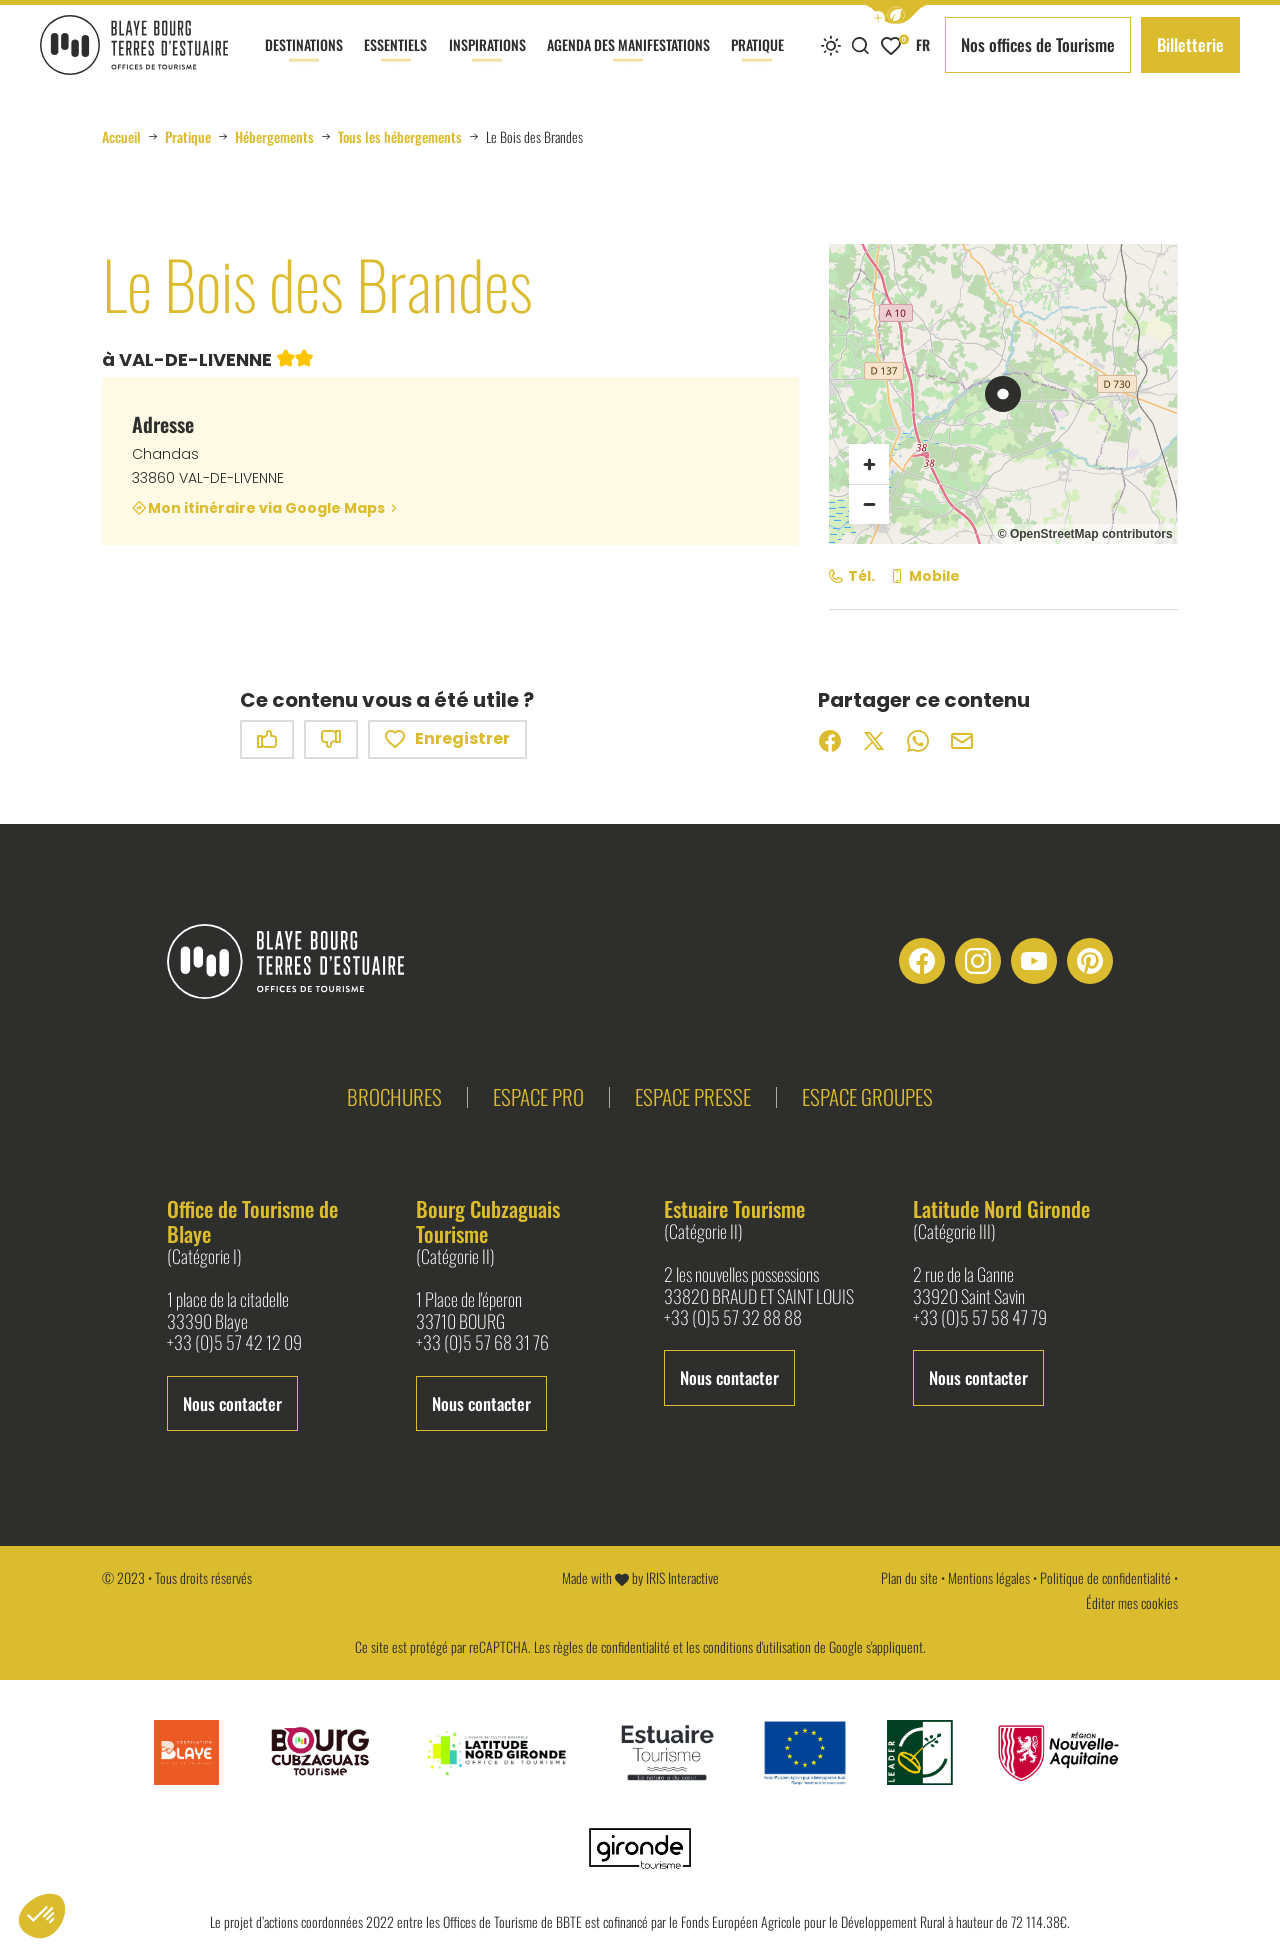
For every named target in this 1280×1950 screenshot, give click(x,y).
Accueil (121, 137)
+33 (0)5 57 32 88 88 (733, 1318)
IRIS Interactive (682, 1577)
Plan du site (909, 1577)
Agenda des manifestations (628, 62)
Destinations (304, 62)
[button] (896, 14)
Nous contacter (232, 1403)
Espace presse (693, 1096)
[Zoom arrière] (869, 504)
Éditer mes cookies (1132, 1602)
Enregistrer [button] (447, 739)
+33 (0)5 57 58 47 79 (980, 1318)
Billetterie (1190, 44)
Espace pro (538, 1096)
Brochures (394, 1096)
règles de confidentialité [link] (611, 1646)
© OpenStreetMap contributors (1085, 534)
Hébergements (274, 137)
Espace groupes (867, 1096)
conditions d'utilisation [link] (757, 1646)
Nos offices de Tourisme (1038, 44)
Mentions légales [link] (989, 1577)
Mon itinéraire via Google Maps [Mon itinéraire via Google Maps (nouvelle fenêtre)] (266, 508)
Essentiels (395, 62)
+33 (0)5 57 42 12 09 (234, 1343)
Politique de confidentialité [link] (1105, 1577)
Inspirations (487, 62)
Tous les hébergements (400, 137)
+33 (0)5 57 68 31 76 (482, 1343)
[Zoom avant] (869, 464)
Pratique (757, 62)
